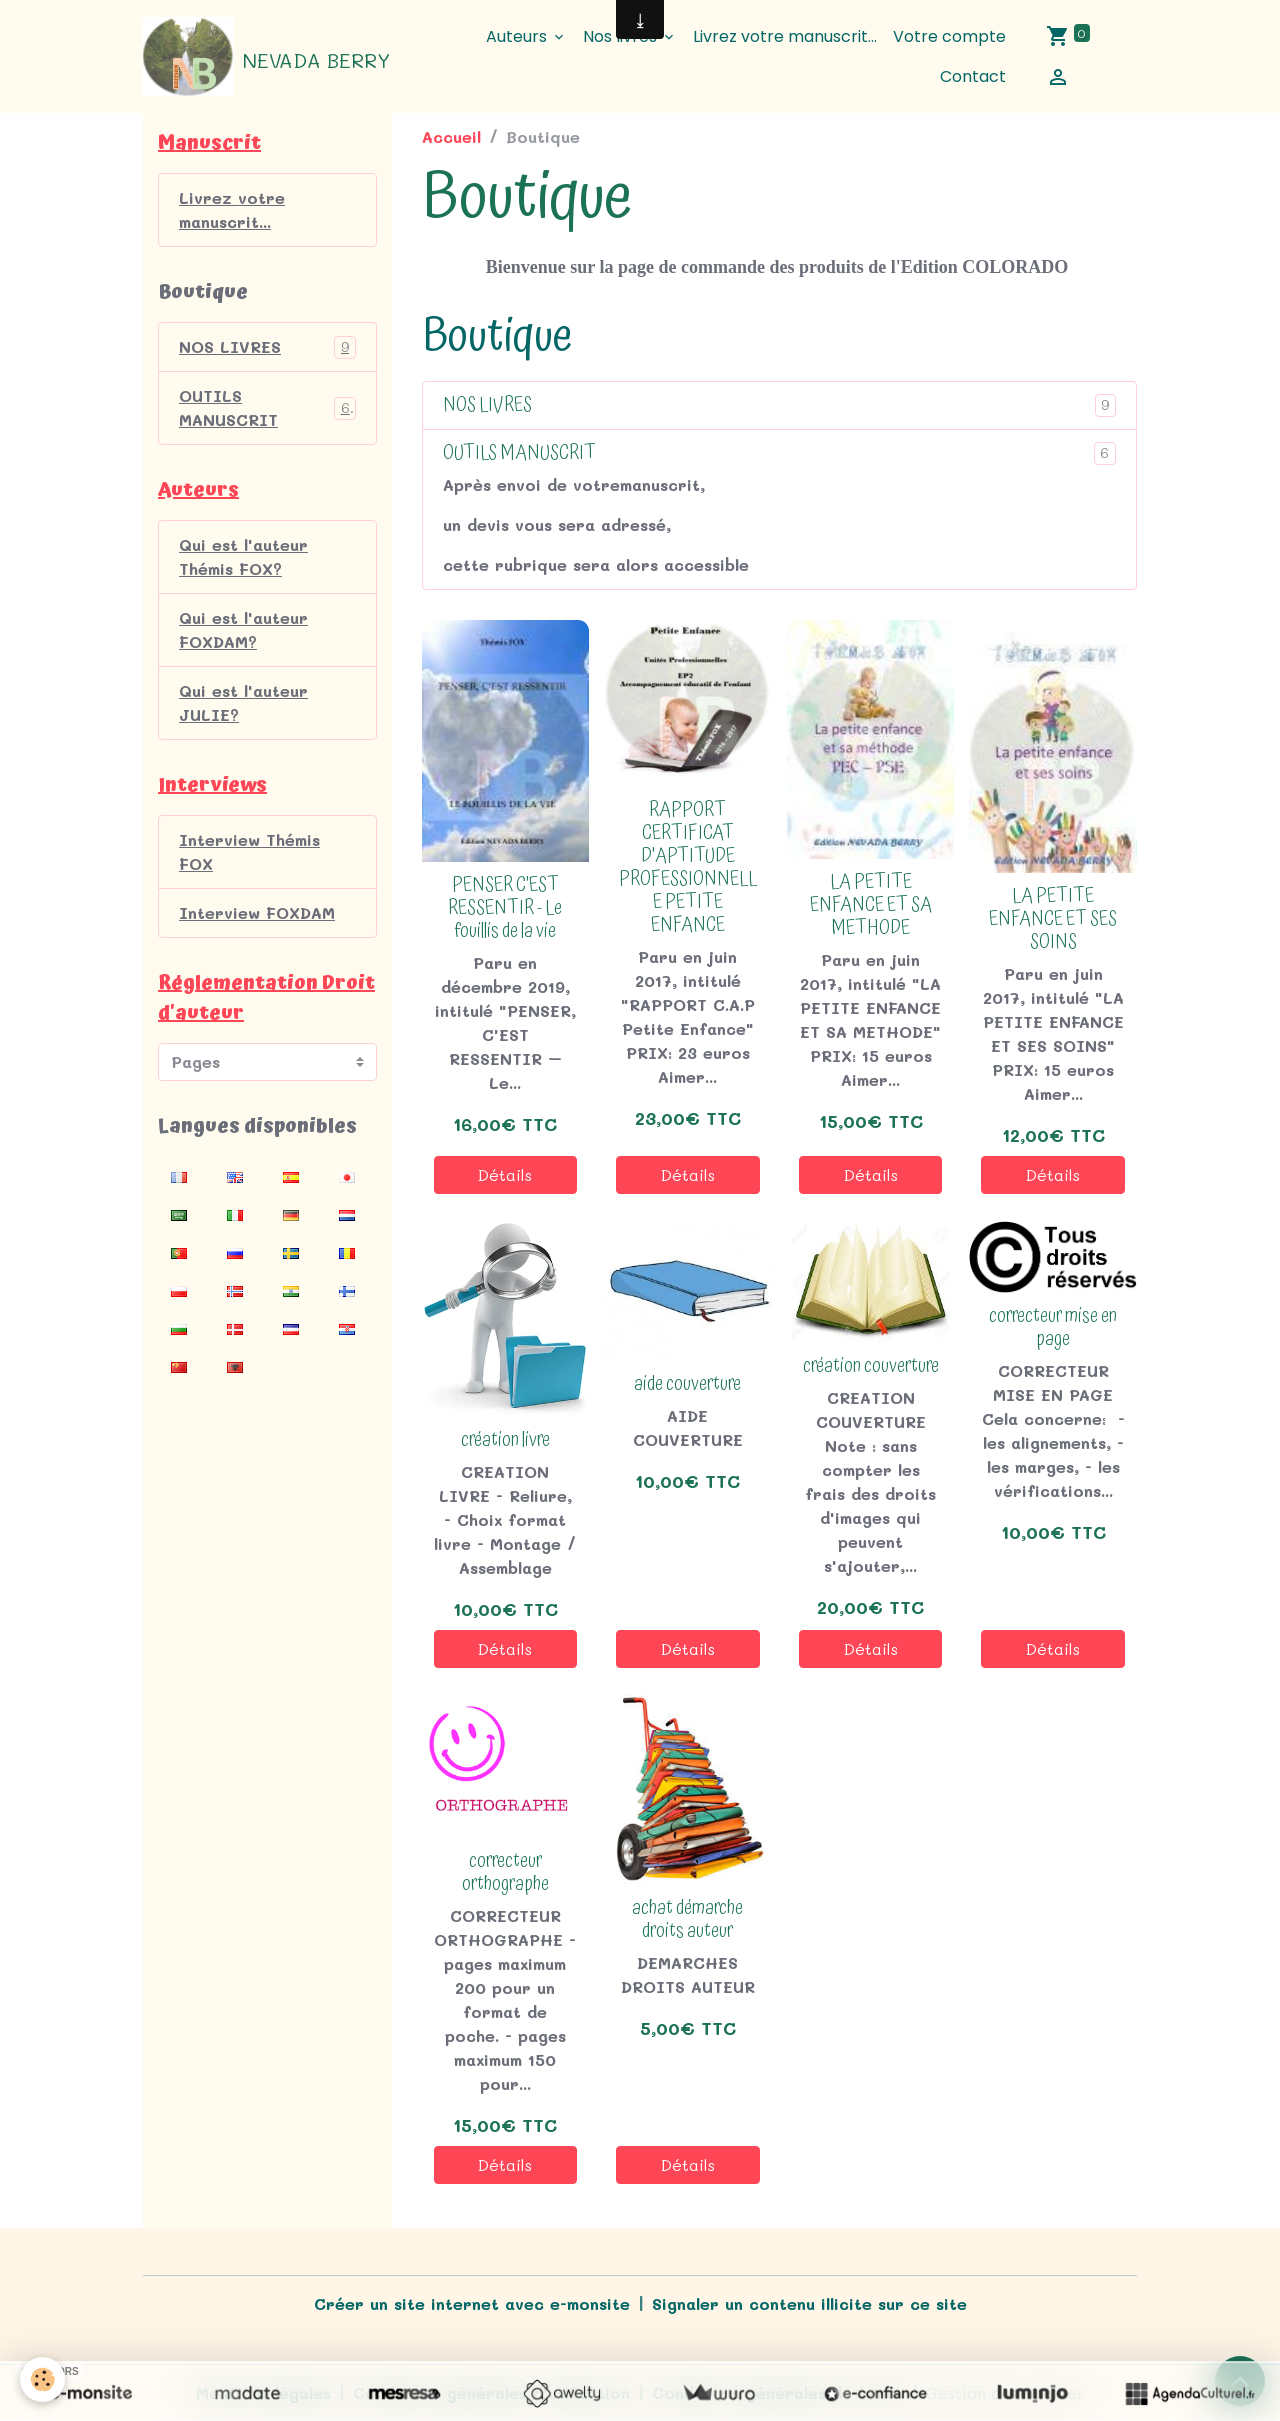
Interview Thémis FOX (249, 851)
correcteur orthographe (505, 1873)
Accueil (451, 136)
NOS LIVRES (487, 405)
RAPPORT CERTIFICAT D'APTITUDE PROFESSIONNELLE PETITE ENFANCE (688, 868)
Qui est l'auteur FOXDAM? (243, 629)
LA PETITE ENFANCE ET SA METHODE (871, 905)
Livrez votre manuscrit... (785, 36)
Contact (973, 76)
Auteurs (518, 36)
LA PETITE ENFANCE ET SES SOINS (1053, 919)
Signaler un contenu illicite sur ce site (809, 2303)
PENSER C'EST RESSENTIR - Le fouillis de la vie (505, 908)
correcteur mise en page (1053, 1328)
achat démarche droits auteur (687, 1920)
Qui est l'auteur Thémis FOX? (243, 556)
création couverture (871, 1366)
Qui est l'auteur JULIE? (243, 702)
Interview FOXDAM (257, 912)
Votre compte (949, 36)
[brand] (265, 57)
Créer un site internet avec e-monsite (472, 2303)
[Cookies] (42, 2379)
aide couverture (687, 1384)
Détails (505, 1174)
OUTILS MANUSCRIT (519, 453)
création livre (505, 1440)
